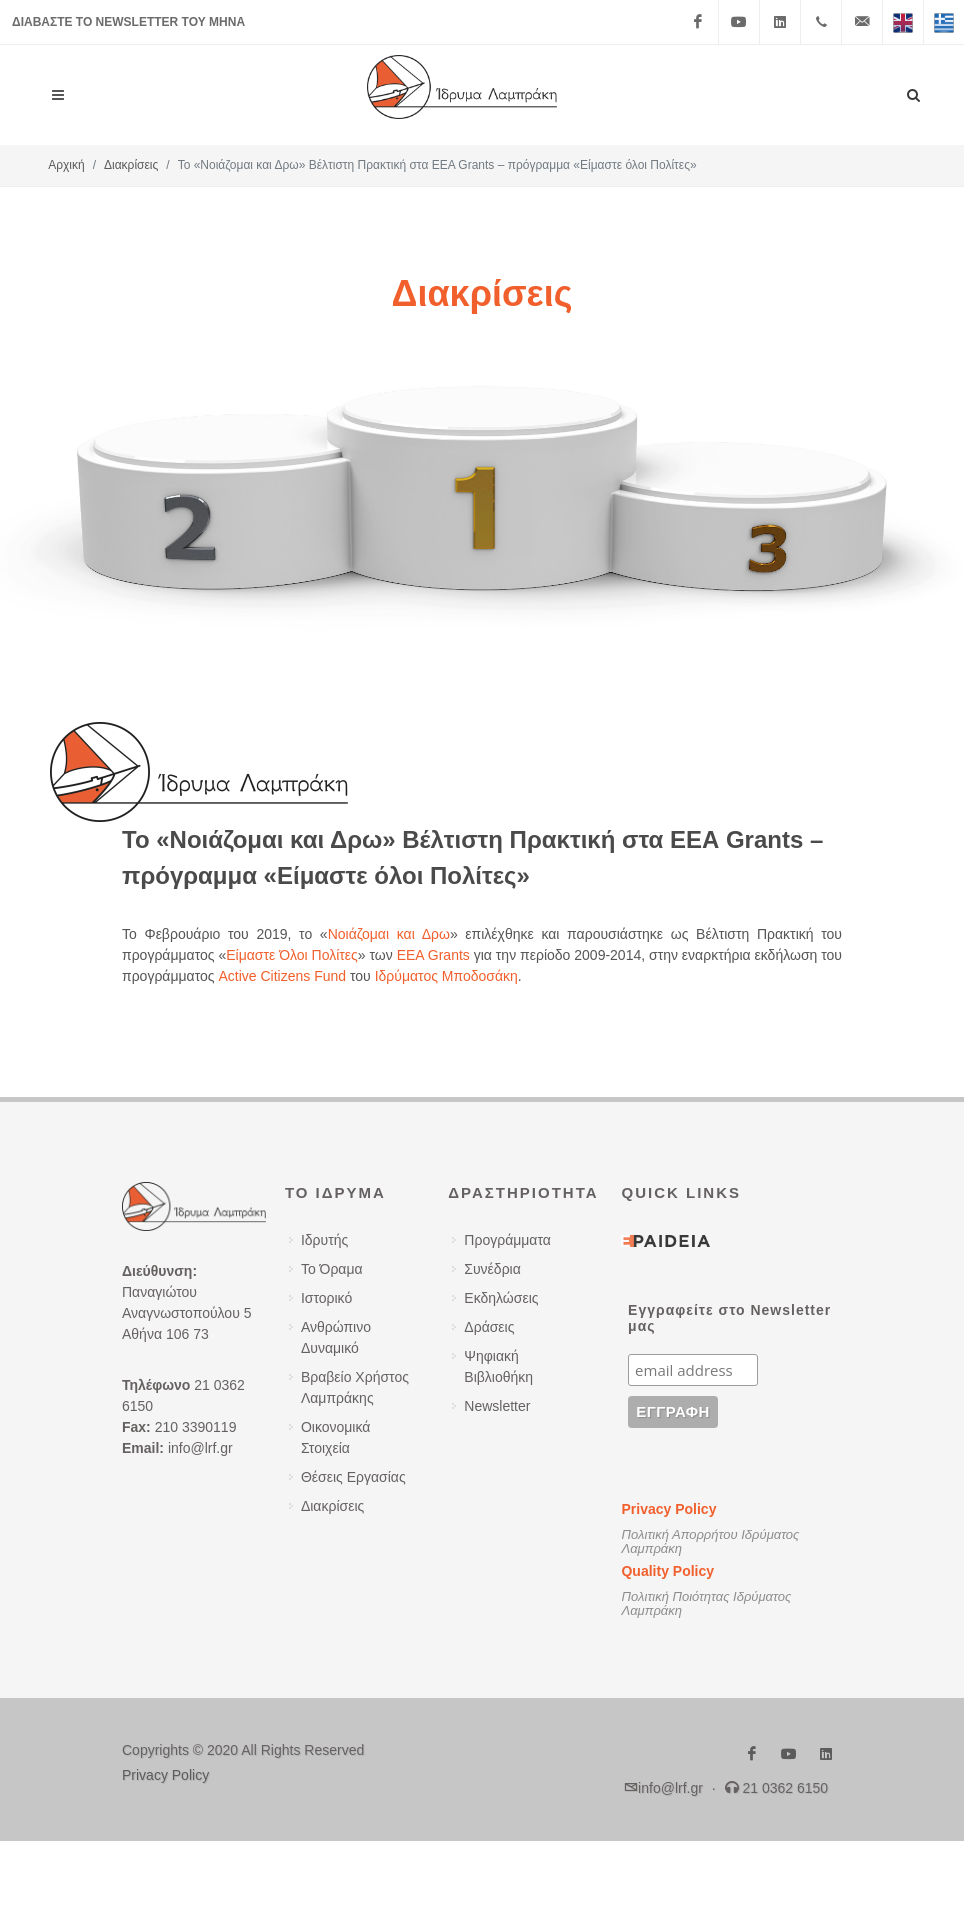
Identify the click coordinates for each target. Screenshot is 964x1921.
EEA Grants (433, 955)
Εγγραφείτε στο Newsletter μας (729, 1318)
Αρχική (66, 165)
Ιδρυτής (324, 1240)
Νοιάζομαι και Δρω (389, 934)
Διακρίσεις (131, 165)
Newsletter (497, 1406)
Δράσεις (489, 1327)
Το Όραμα (332, 1269)
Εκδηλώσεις (501, 1298)
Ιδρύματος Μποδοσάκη (446, 976)
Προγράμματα (507, 1240)
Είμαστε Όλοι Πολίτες (292, 955)
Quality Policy (667, 1571)
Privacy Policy (668, 1509)
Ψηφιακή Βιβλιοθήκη (498, 1366)
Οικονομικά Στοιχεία (336, 1437)
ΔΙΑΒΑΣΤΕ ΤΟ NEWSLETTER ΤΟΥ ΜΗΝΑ (128, 22)
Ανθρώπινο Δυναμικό (336, 1337)
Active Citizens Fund (282, 976)
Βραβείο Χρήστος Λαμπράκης (355, 1387)
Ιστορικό (326, 1298)
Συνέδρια (492, 1269)
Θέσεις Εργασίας (353, 1477)
